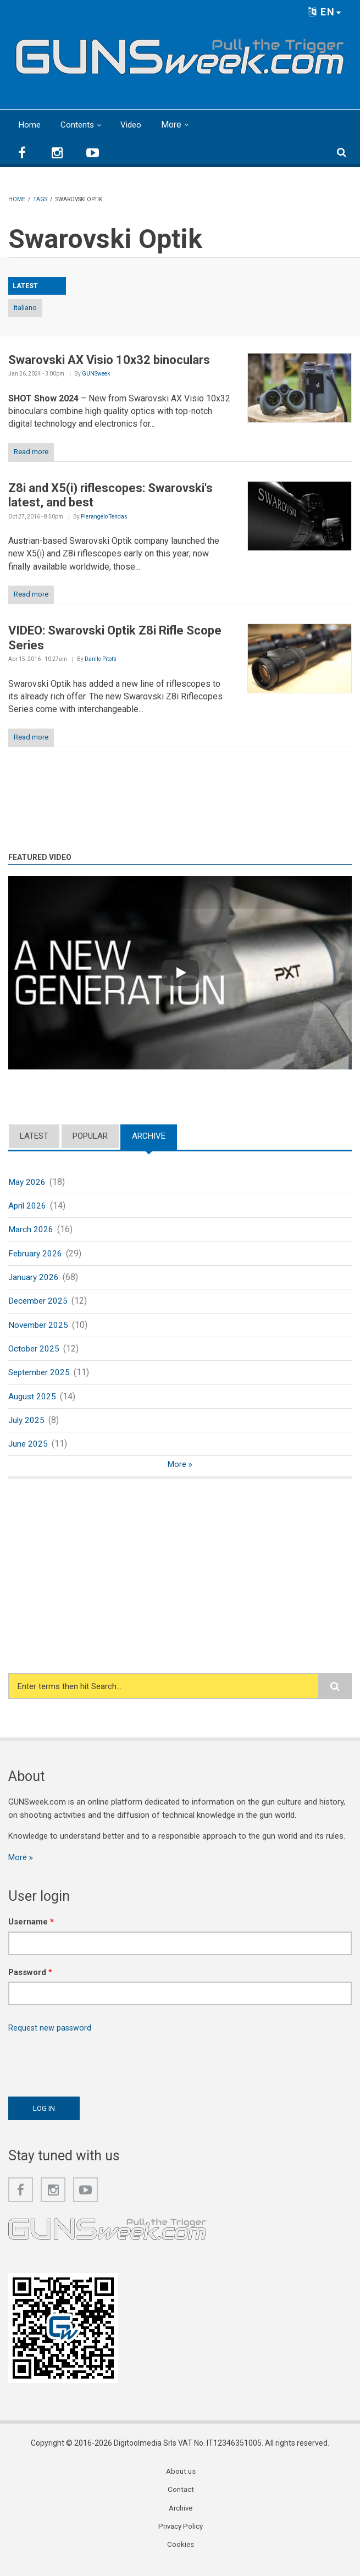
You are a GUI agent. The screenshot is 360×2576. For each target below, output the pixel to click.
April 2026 (28, 1206)
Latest (34, 1136)
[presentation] (91, 2070)
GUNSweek (96, 374)
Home (29, 124)
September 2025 (40, 1377)
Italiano (25, 308)
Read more (31, 452)
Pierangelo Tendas (104, 517)
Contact (181, 2499)
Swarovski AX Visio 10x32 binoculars (109, 360)
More (174, 124)
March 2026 (31, 1231)
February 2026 (36, 1255)
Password (30, 1980)
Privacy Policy (180, 2537)
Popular (90, 1136)
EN (325, 12)
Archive (148, 1136)
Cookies (181, 2556)
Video (133, 124)
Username (31, 1930)
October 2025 (34, 1353)
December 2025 (39, 1304)
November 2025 (39, 1328)
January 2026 (34, 1280)
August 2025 (32, 1402)
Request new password (50, 2036)
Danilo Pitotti (101, 659)
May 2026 (27, 1182)
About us (180, 2481)
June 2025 (28, 1451)
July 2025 (27, 1426)
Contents (78, 124)
